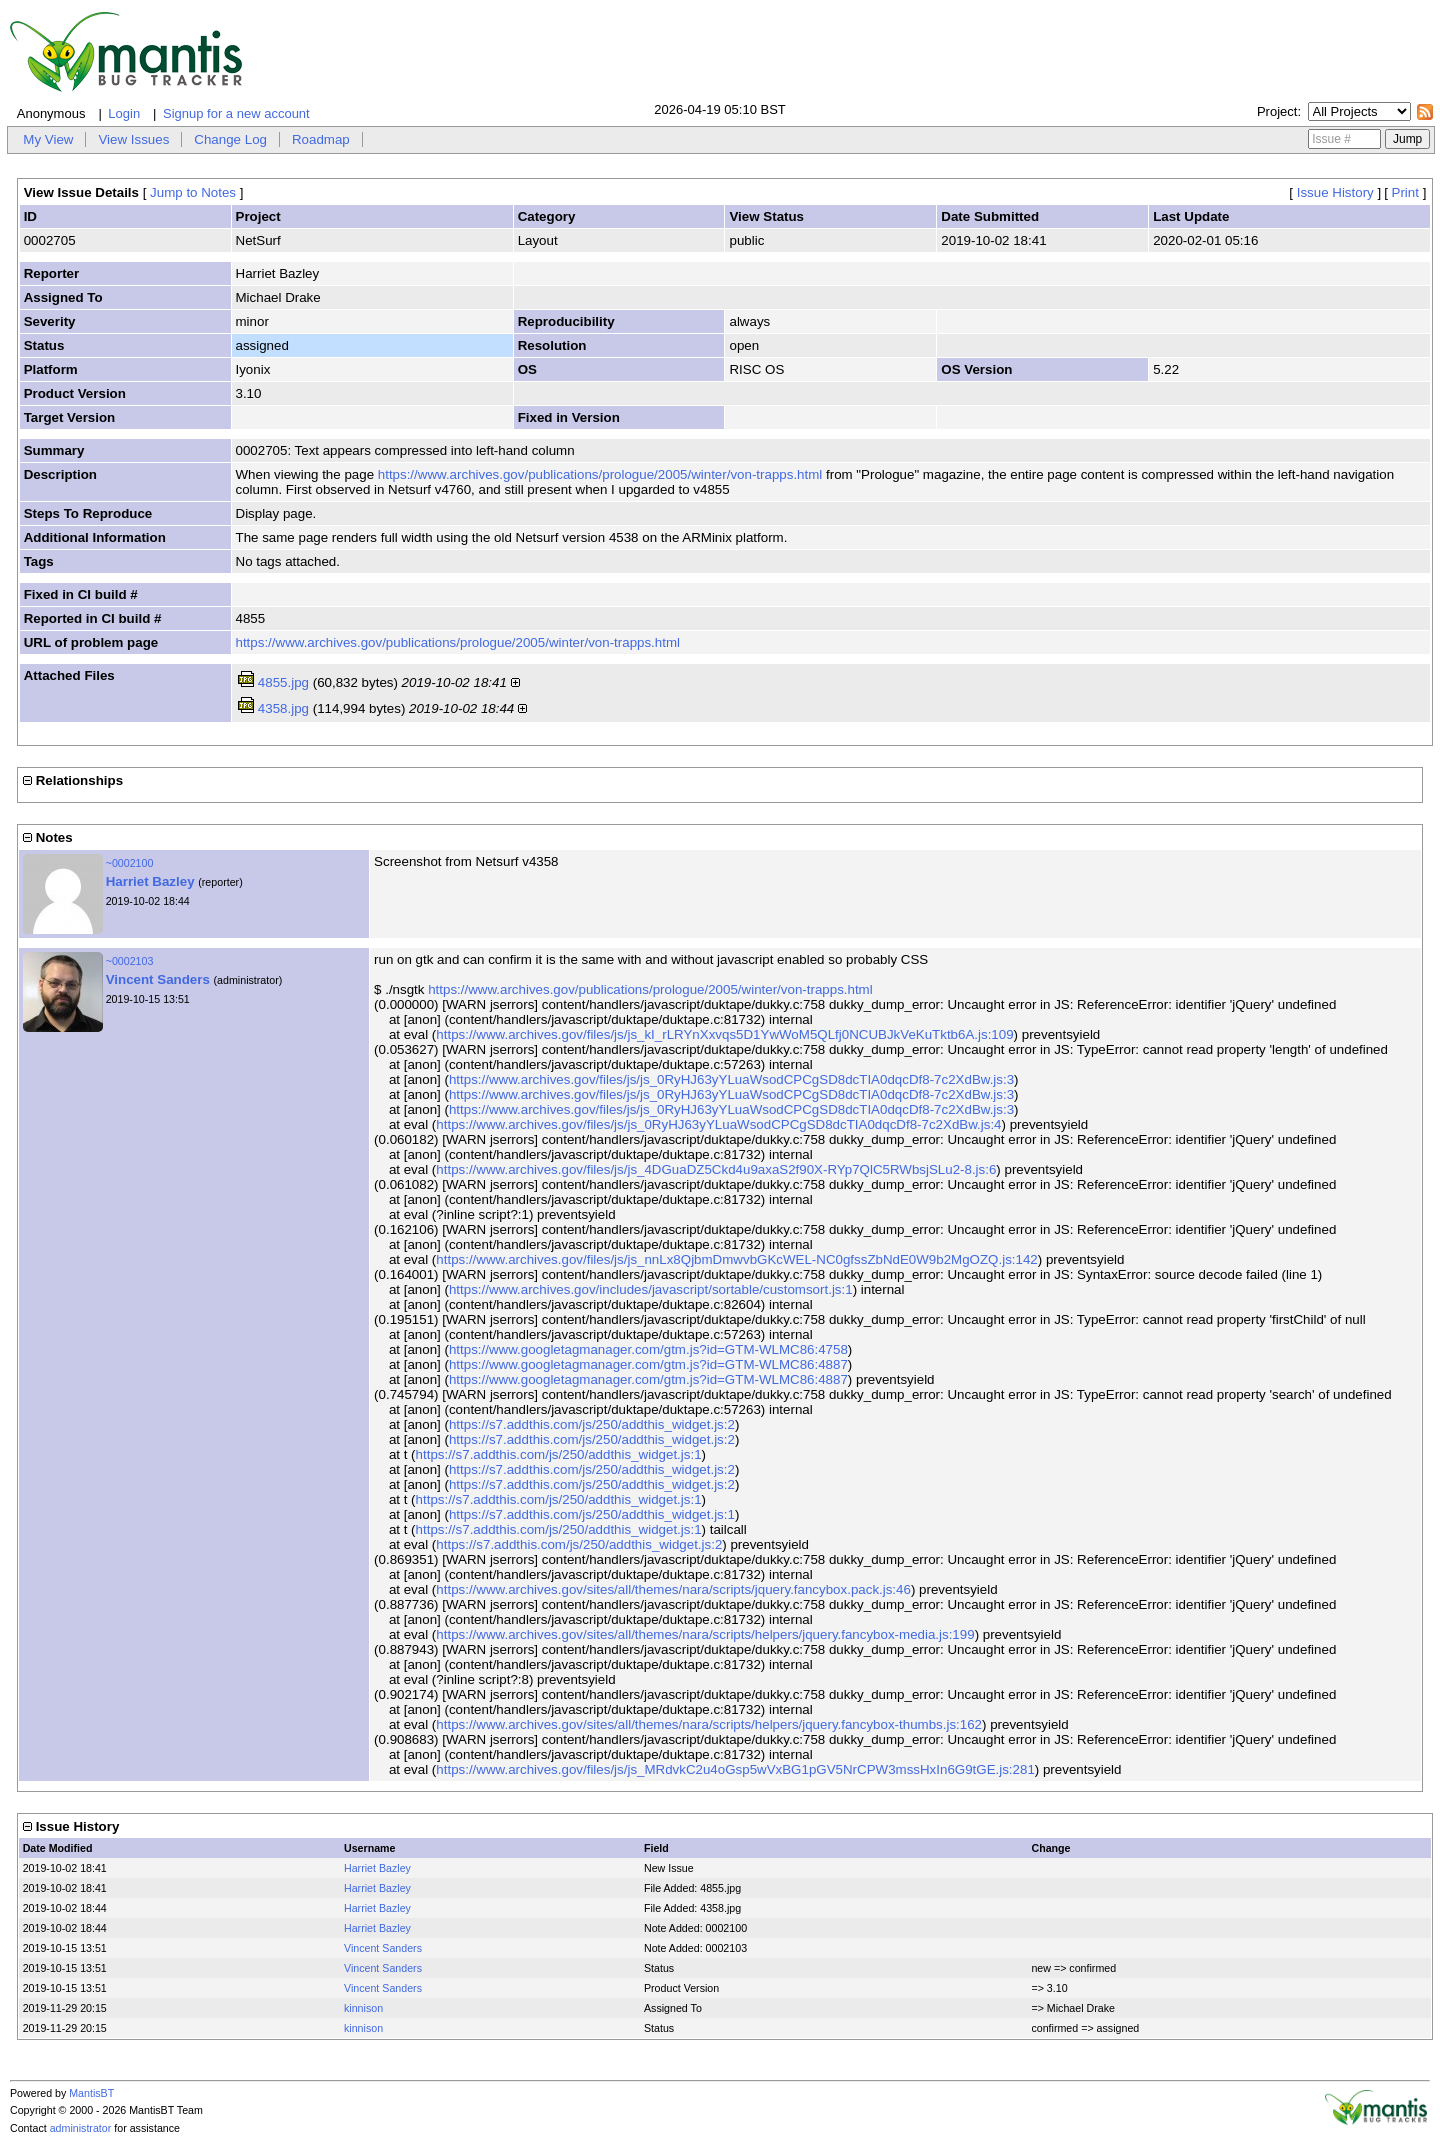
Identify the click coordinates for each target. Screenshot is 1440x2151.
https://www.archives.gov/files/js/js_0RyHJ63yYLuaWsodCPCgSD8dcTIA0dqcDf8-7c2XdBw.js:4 (718, 1124)
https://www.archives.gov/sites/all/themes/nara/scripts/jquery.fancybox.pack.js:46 (673, 1589)
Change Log (230, 139)
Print (1405, 192)
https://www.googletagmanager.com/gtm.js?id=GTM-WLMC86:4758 (648, 1349)
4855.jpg (283, 682)
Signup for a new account (236, 113)
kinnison (363, 2008)
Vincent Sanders (158, 979)
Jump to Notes (193, 192)
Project (1277, 111)
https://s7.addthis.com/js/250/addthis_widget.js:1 (559, 1454)
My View (48, 139)
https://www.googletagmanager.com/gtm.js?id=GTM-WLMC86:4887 (648, 1364)
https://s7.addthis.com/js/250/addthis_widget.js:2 (592, 1424)
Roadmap (321, 139)
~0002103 (130, 961)
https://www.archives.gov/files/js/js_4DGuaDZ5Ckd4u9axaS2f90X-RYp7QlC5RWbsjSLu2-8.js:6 (716, 1169)
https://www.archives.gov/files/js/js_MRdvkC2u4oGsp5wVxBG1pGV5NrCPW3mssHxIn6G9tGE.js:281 (735, 1769)
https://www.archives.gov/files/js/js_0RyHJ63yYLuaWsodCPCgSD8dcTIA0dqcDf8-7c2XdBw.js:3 (731, 1079)
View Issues (133, 139)
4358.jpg (283, 708)
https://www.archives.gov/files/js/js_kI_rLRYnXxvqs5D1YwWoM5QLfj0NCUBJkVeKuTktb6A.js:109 (724, 1034)
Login (124, 113)
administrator (81, 2128)
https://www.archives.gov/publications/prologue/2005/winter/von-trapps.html (600, 474)
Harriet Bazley (150, 881)
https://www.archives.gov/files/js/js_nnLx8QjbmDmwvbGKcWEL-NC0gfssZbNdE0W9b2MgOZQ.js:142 (736, 1259)
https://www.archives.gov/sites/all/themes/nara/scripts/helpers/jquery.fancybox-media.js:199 (705, 1634)
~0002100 (130, 863)
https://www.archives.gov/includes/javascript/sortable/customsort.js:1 (651, 1289)
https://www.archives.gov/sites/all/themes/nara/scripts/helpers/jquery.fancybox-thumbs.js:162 (709, 1724)
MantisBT (91, 2093)
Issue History (1335, 192)
